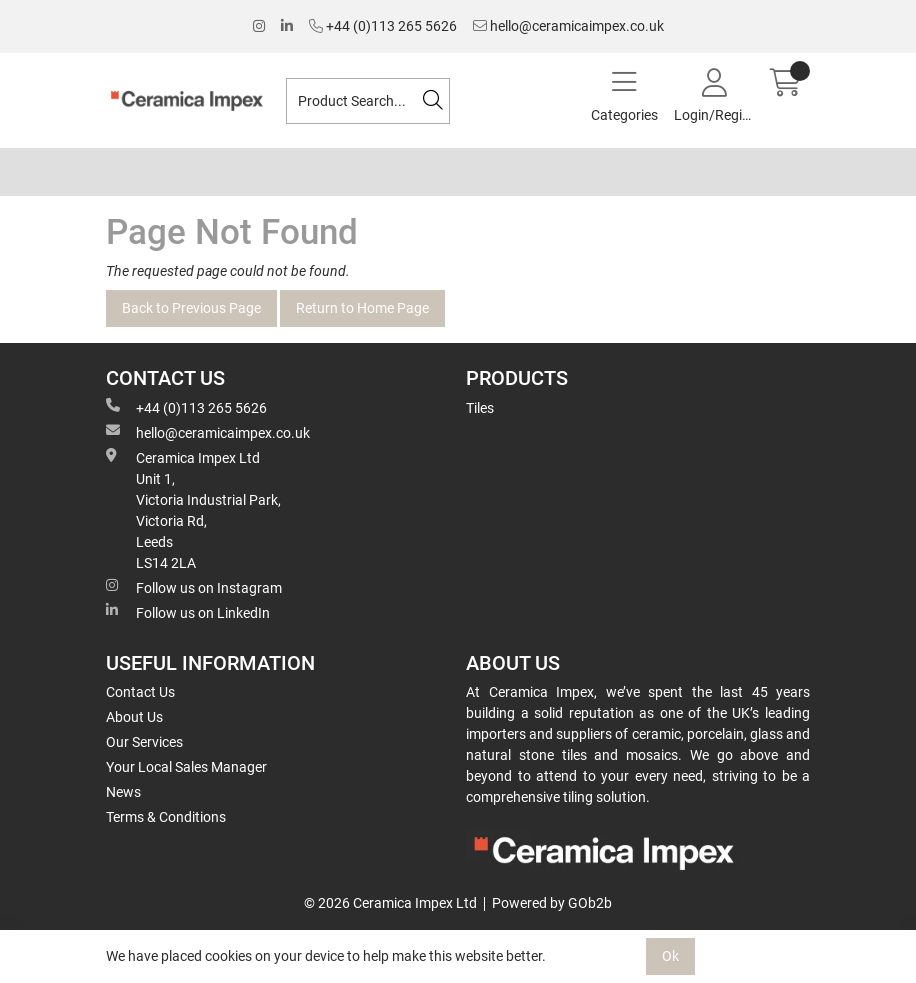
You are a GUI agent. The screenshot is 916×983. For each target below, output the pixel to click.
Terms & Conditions (166, 817)
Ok (670, 956)
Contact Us (140, 692)
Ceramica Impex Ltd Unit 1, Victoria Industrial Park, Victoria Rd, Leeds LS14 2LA (193, 509)
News (123, 792)
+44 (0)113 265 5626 (383, 26)
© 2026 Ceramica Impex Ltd (390, 903)
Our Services (144, 742)
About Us (134, 717)
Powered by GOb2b (552, 903)
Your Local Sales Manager (186, 767)
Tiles (480, 408)
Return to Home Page (362, 308)
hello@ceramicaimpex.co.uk (568, 26)
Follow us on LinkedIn (188, 612)
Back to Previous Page (191, 308)
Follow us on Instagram (194, 587)
